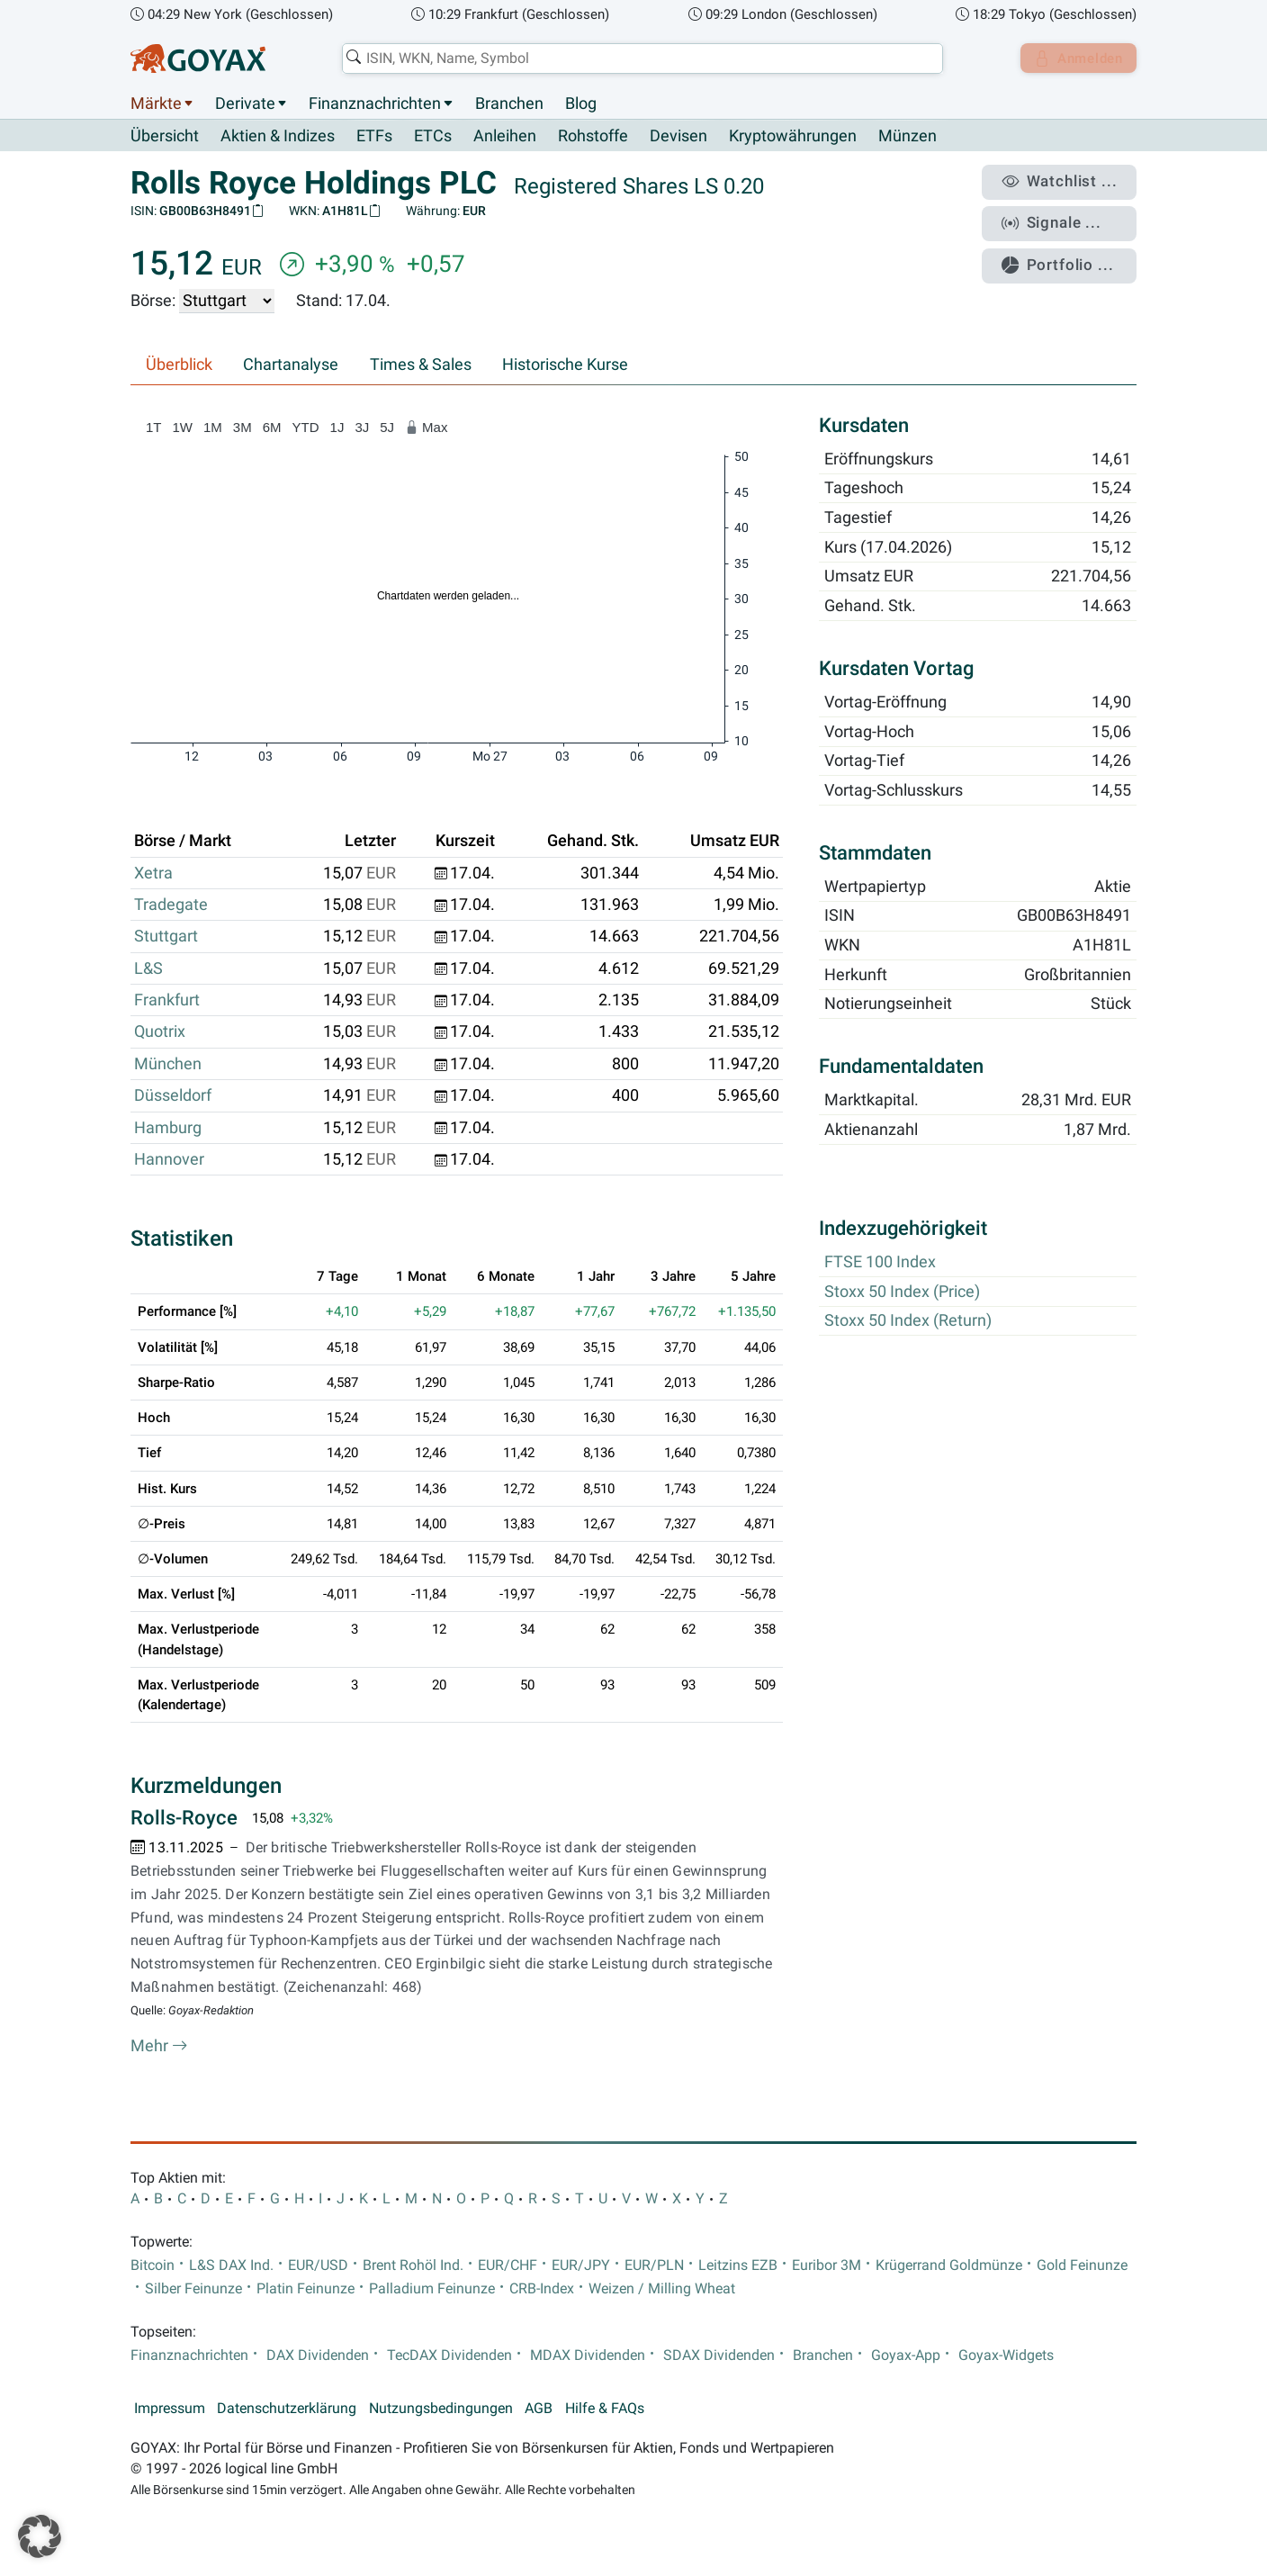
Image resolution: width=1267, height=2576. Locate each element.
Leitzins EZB (737, 2265)
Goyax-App (905, 2355)
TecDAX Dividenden (449, 2355)
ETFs (374, 137)
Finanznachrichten (375, 104)
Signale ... (1060, 219)
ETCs (433, 137)
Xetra (153, 873)
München (168, 1064)
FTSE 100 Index (880, 1263)
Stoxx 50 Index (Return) (908, 1321)
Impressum (169, 2408)
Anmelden (1074, 58)
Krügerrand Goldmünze (949, 2265)
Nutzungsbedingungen (441, 2408)
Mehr (159, 2046)
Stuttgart (166, 937)
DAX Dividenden (317, 2355)
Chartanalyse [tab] (290, 365)
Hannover (169, 1160)
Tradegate (171, 905)
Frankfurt (167, 1001)
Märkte (156, 104)
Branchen (509, 104)
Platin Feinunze (305, 2289)
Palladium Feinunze (432, 2289)
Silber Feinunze (193, 2289)
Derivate (245, 104)
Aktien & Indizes (277, 137)
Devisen (678, 137)
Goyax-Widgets (1006, 2355)
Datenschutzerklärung (286, 2408)
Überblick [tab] (179, 365)
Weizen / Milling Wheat (662, 2289)
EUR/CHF (507, 2265)
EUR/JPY (581, 2265)
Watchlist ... (1066, 181)
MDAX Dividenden (587, 2355)
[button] (39, 2536)
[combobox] (638, 58)
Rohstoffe (593, 137)
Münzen (907, 137)
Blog (581, 104)
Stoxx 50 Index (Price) (902, 1292)
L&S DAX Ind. (231, 2265)
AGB (539, 2408)
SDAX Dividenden (719, 2355)
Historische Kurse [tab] (565, 365)
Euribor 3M (826, 2265)
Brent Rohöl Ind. (413, 2265)
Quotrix (159, 1032)
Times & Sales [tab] (421, 365)
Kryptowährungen (793, 137)
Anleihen (504, 137)
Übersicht (164, 136)
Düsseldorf (172, 1096)
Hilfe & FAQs (604, 2408)
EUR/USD (318, 2265)
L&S (148, 968)
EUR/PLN (654, 2265)
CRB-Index (541, 2289)
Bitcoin (152, 2265)
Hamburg (168, 1128)
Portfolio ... (1065, 257)
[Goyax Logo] (197, 58)
